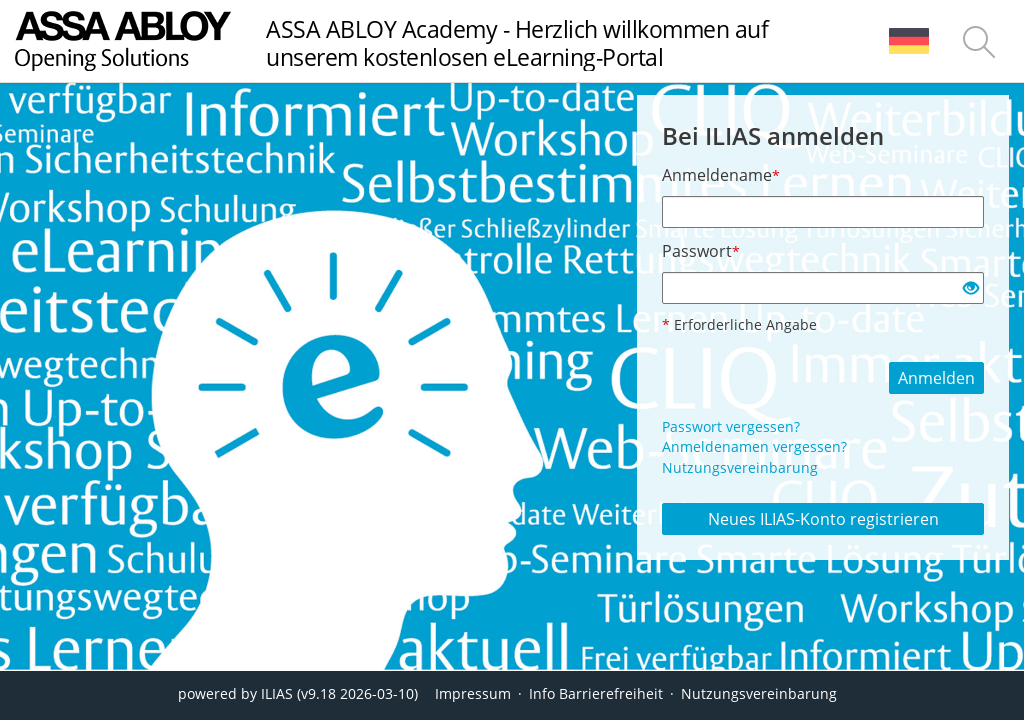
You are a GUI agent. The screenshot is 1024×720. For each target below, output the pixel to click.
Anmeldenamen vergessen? (754, 446)
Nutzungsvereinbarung (740, 467)
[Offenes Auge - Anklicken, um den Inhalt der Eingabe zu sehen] (971, 289)
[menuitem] (909, 41)
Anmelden (936, 378)
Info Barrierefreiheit (596, 693)
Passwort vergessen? (731, 426)
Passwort (701, 251)
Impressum (473, 693)
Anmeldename (721, 175)
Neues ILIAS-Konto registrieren (823, 519)
